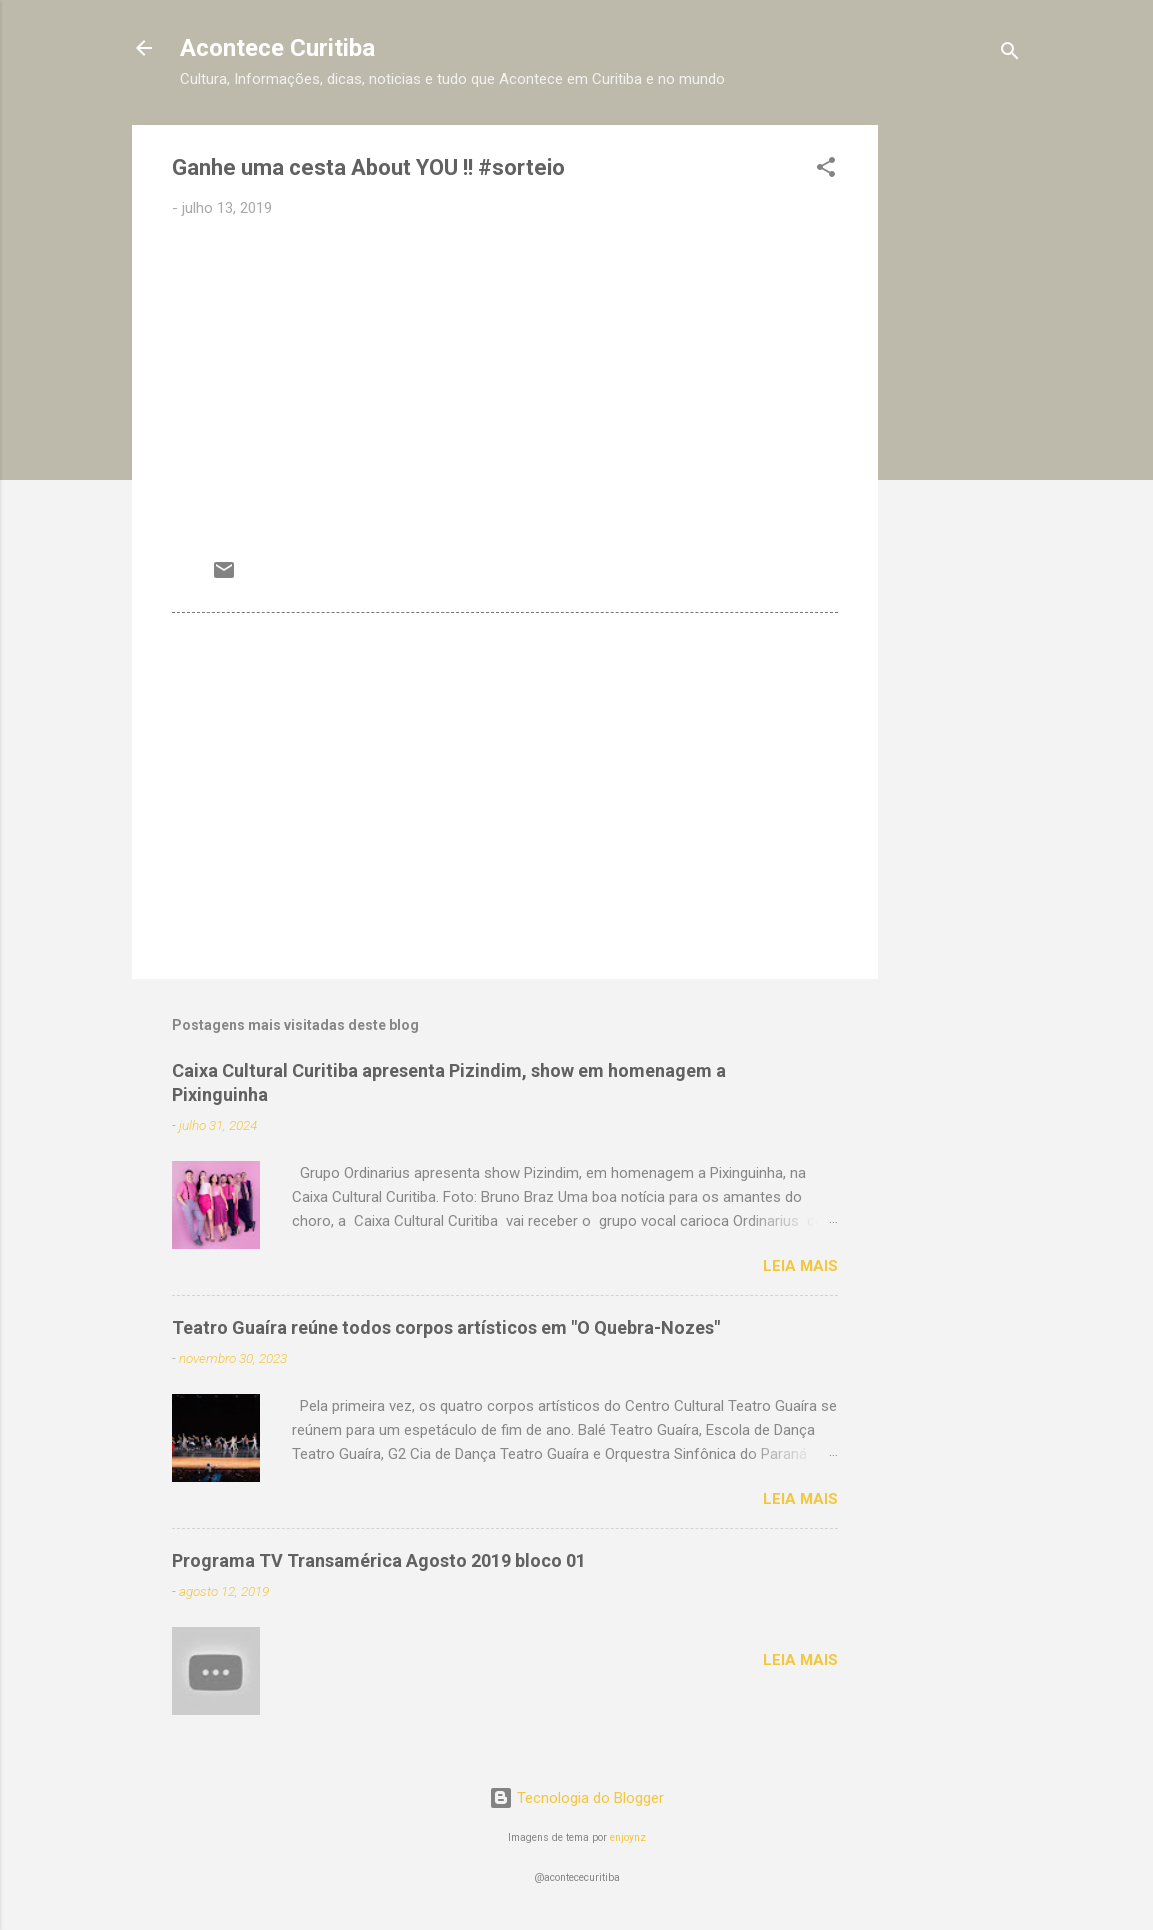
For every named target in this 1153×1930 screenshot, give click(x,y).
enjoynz (628, 1837)
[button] (826, 170)
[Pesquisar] (1010, 54)
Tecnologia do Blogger (576, 1798)
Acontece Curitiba (277, 48)
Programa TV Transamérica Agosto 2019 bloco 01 (379, 1560)
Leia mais (800, 1266)
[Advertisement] (958, 425)
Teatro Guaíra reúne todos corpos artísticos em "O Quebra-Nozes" (446, 1327)
